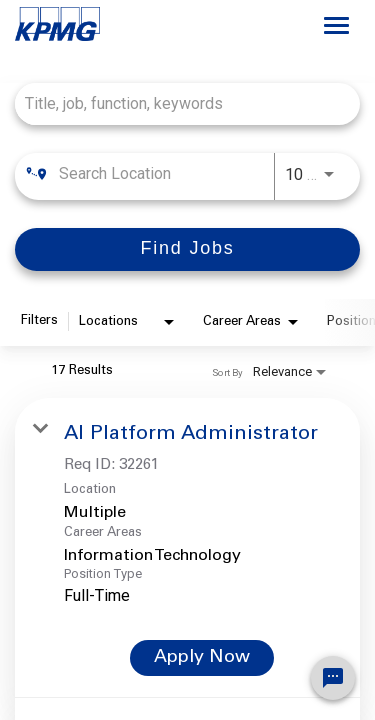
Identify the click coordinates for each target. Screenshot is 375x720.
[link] (187, 547)
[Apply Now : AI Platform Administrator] (202, 658)
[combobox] (177, 103)
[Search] (187, 249)
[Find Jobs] (187, 249)
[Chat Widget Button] (333, 678)
